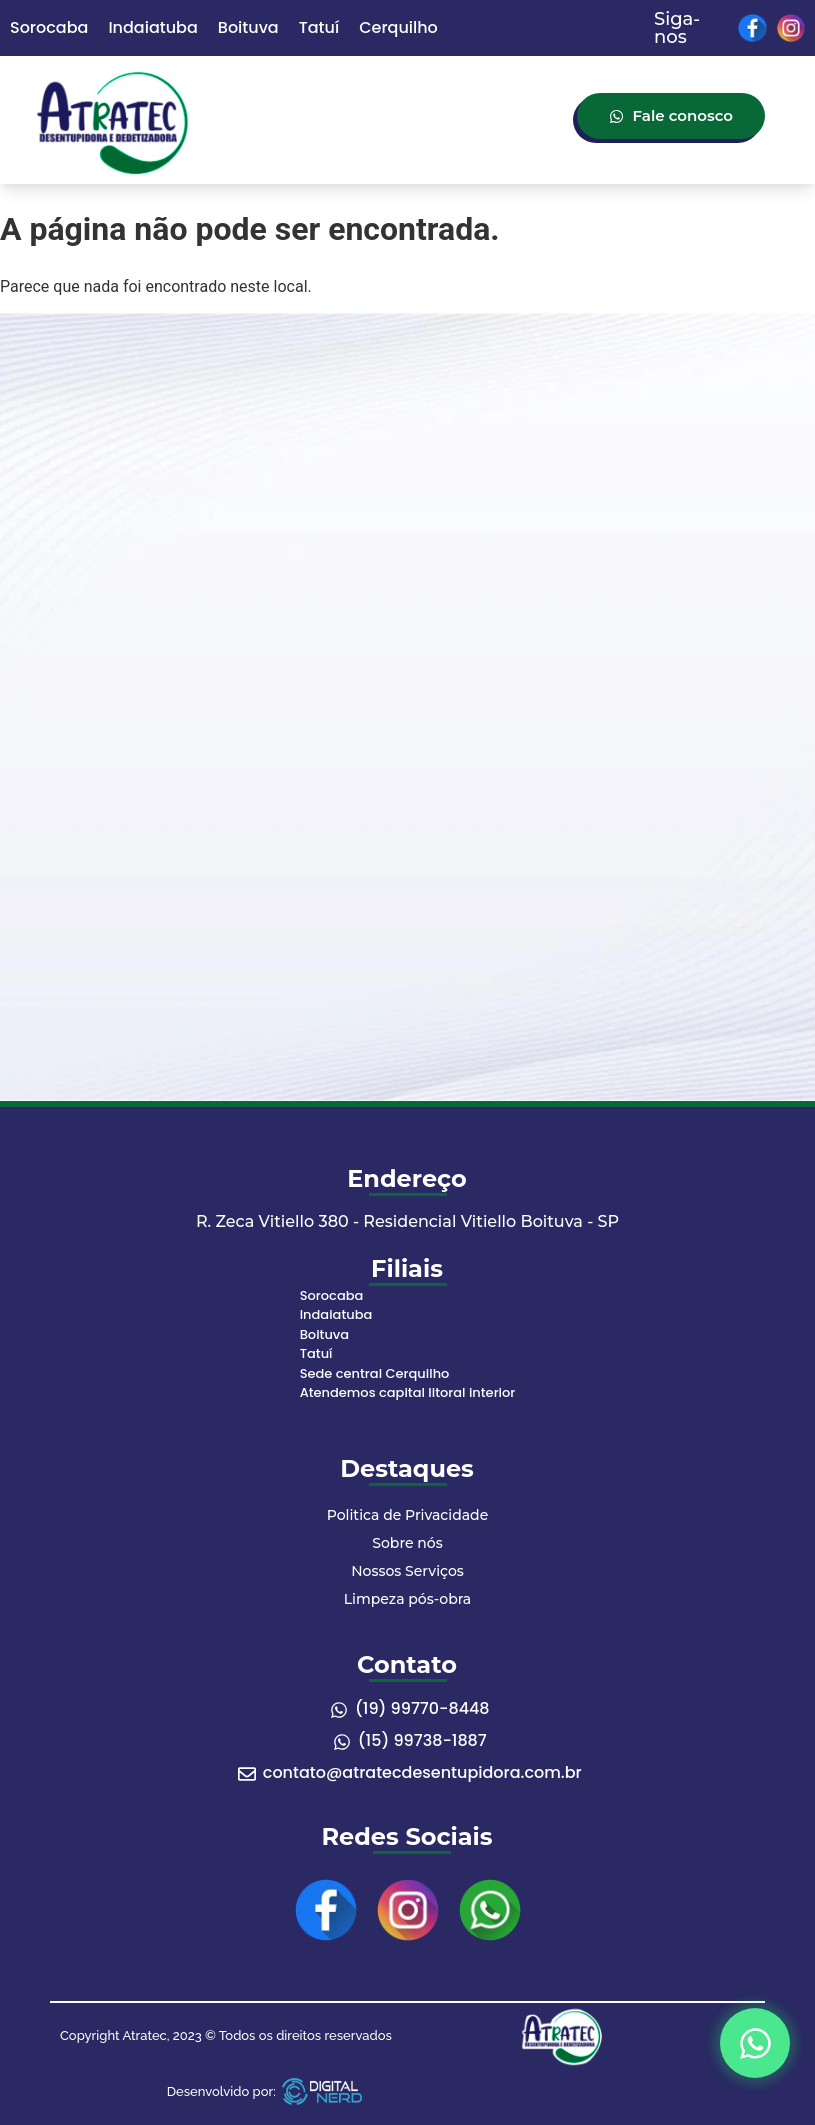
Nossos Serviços (407, 1571)
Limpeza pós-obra (407, 1599)
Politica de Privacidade (407, 1515)
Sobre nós (407, 1543)
